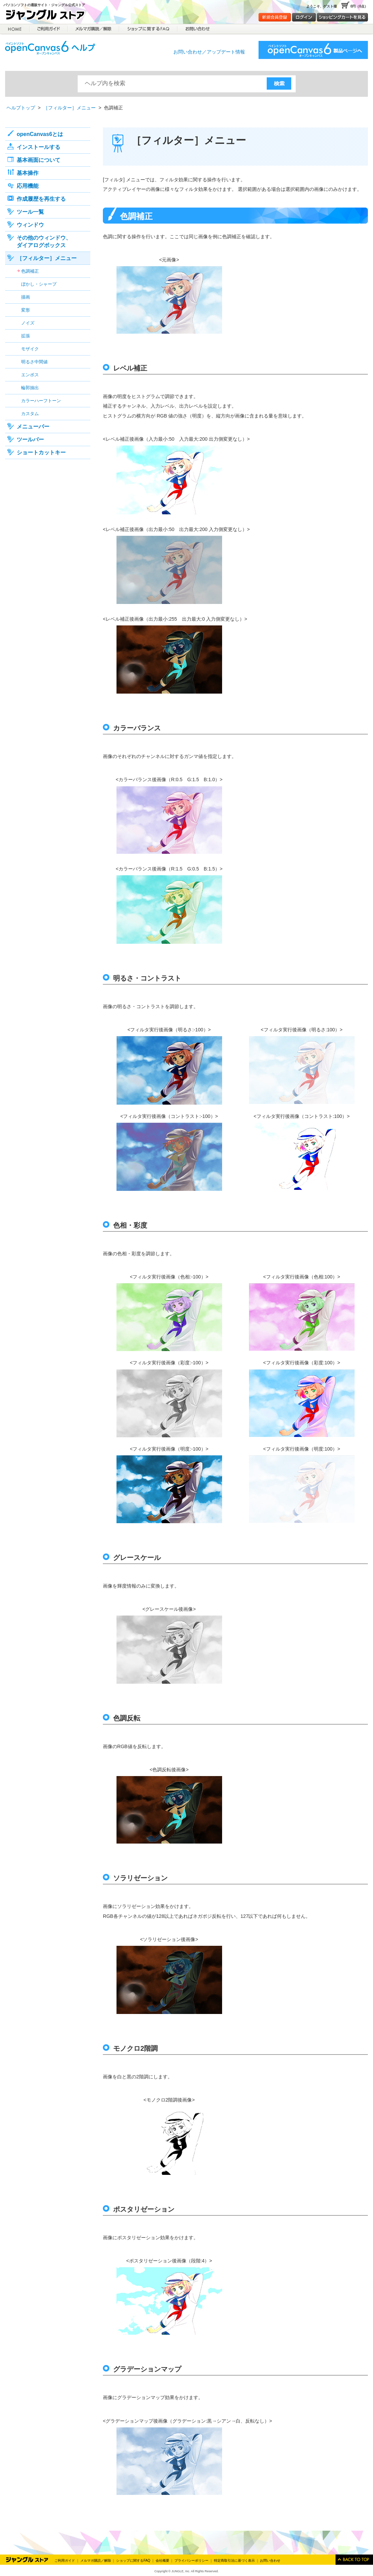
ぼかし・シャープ (39, 284)
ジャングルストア (47, 16)
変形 (25, 310)
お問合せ (197, 29)
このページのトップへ (354, 2560)
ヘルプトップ (20, 107)
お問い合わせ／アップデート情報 (209, 52)
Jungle (27, 2560)
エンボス (30, 374)
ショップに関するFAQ (148, 29)
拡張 (25, 335)
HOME (15, 29)
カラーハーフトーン (41, 400)
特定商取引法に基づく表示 (234, 2560)
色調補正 (30, 271)
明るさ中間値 (34, 361)
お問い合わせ (270, 2560)
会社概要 (162, 2560)
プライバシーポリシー (191, 2560)
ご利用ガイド (49, 29)
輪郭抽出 (30, 387)
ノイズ (27, 322)
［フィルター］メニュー (69, 107)
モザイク (30, 348)
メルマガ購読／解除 (93, 29)
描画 (25, 297)
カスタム (30, 413)
